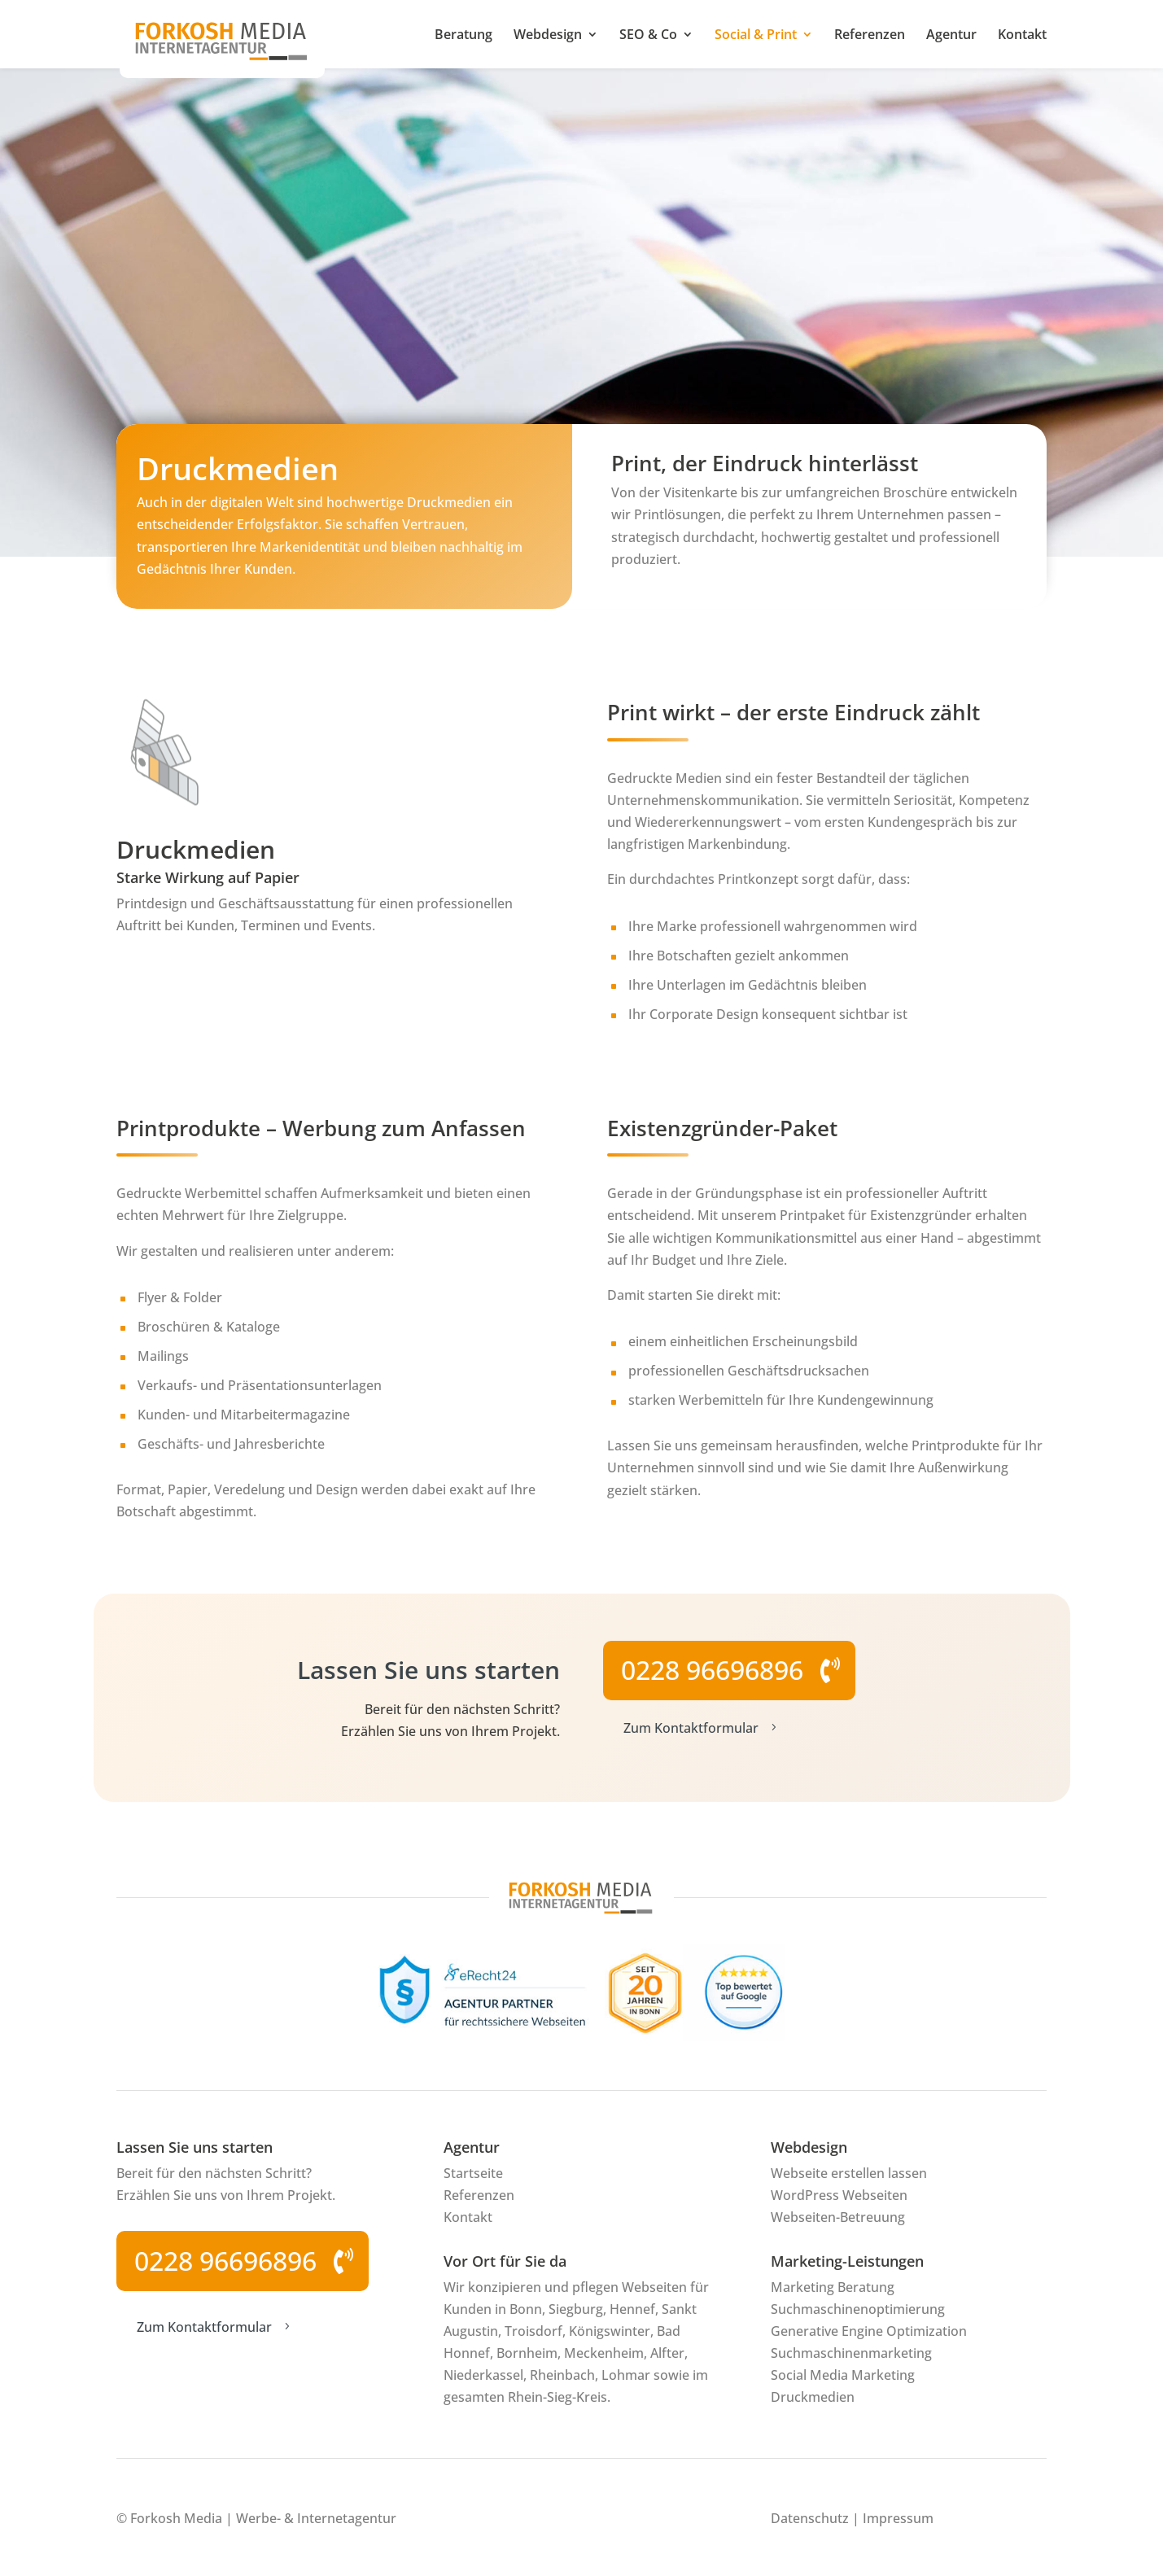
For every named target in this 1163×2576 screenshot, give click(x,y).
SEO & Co (648, 35)
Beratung (463, 35)
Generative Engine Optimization (869, 2331)
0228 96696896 (712, 1669)
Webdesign (548, 35)
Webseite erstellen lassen (849, 2173)
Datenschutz (810, 2518)
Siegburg (576, 2309)
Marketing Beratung (832, 2287)
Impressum (898, 2518)
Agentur (951, 35)
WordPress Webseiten (839, 2195)
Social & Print (756, 35)
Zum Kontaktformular (701, 1728)
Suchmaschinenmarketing (851, 2353)
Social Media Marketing (843, 2375)
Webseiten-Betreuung (838, 2217)
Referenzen (869, 35)
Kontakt (1022, 35)
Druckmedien (813, 2397)
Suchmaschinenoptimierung (858, 2309)
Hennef (632, 2309)
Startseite (473, 2173)
